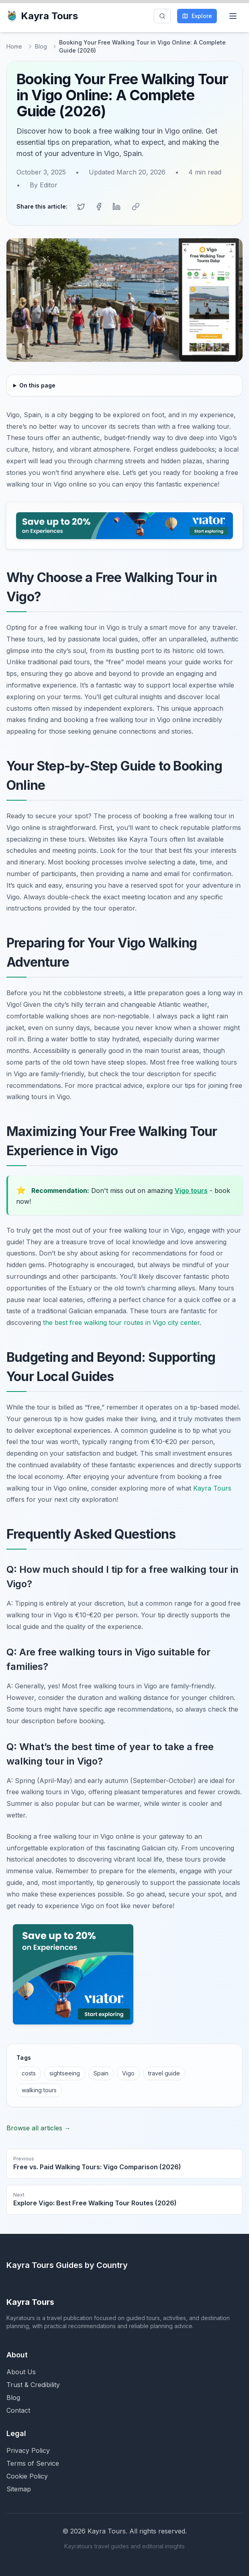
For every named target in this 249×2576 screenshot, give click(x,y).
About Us (21, 2372)
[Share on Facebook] (99, 206)
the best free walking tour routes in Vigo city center (121, 1322)
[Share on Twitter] (81, 206)
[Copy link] (136, 206)
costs (29, 2073)
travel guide (164, 2073)
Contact (18, 2410)
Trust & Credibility (33, 2385)
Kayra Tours (42, 16)
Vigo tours (191, 1191)
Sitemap (18, 2489)
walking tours (39, 2090)
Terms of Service (32, 2463)
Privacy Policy (28, 2450)
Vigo (128, 2073)
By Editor (43, 185)
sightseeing (64, 2073)
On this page (37, 385)
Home (14, 46)
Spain (101, 2073)
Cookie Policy (27, 2476)
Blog (41, 46)
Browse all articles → (38, 2128)
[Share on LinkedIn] (116, 206)
